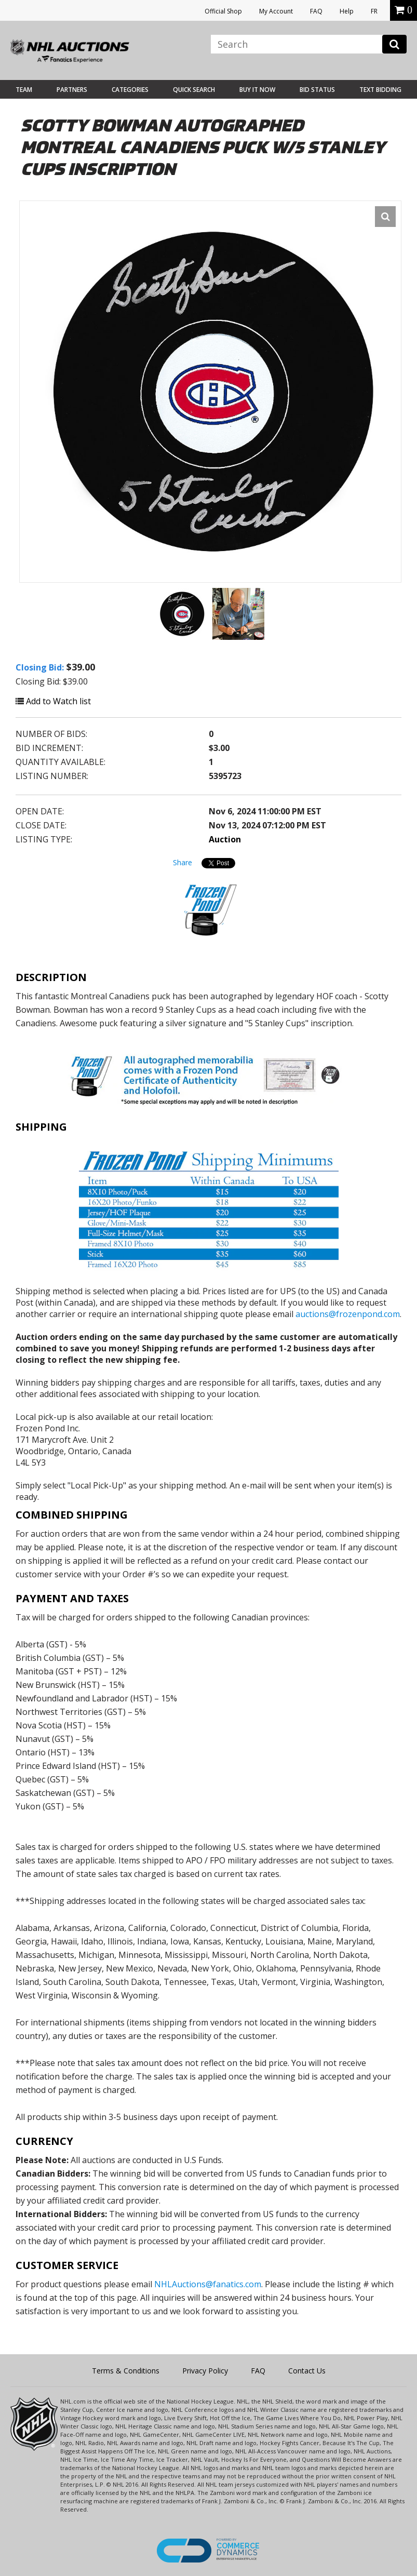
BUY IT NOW (257, 89)
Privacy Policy (205, 2371)
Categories (130, 89)
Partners (72, 89)
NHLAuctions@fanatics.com (207, 2284)
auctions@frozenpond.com (347, 1314)
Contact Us (307, 2371)
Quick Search (194, 89)
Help (347, 11)
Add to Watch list (53, 701)
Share (182, 862)
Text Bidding (380, 89)
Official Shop (223, 11)
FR (374, 11)
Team (24, 89)
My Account (276, 11)
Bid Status (317, 89)
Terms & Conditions (125, 2371)
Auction (225, 839)
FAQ (316, 11)
